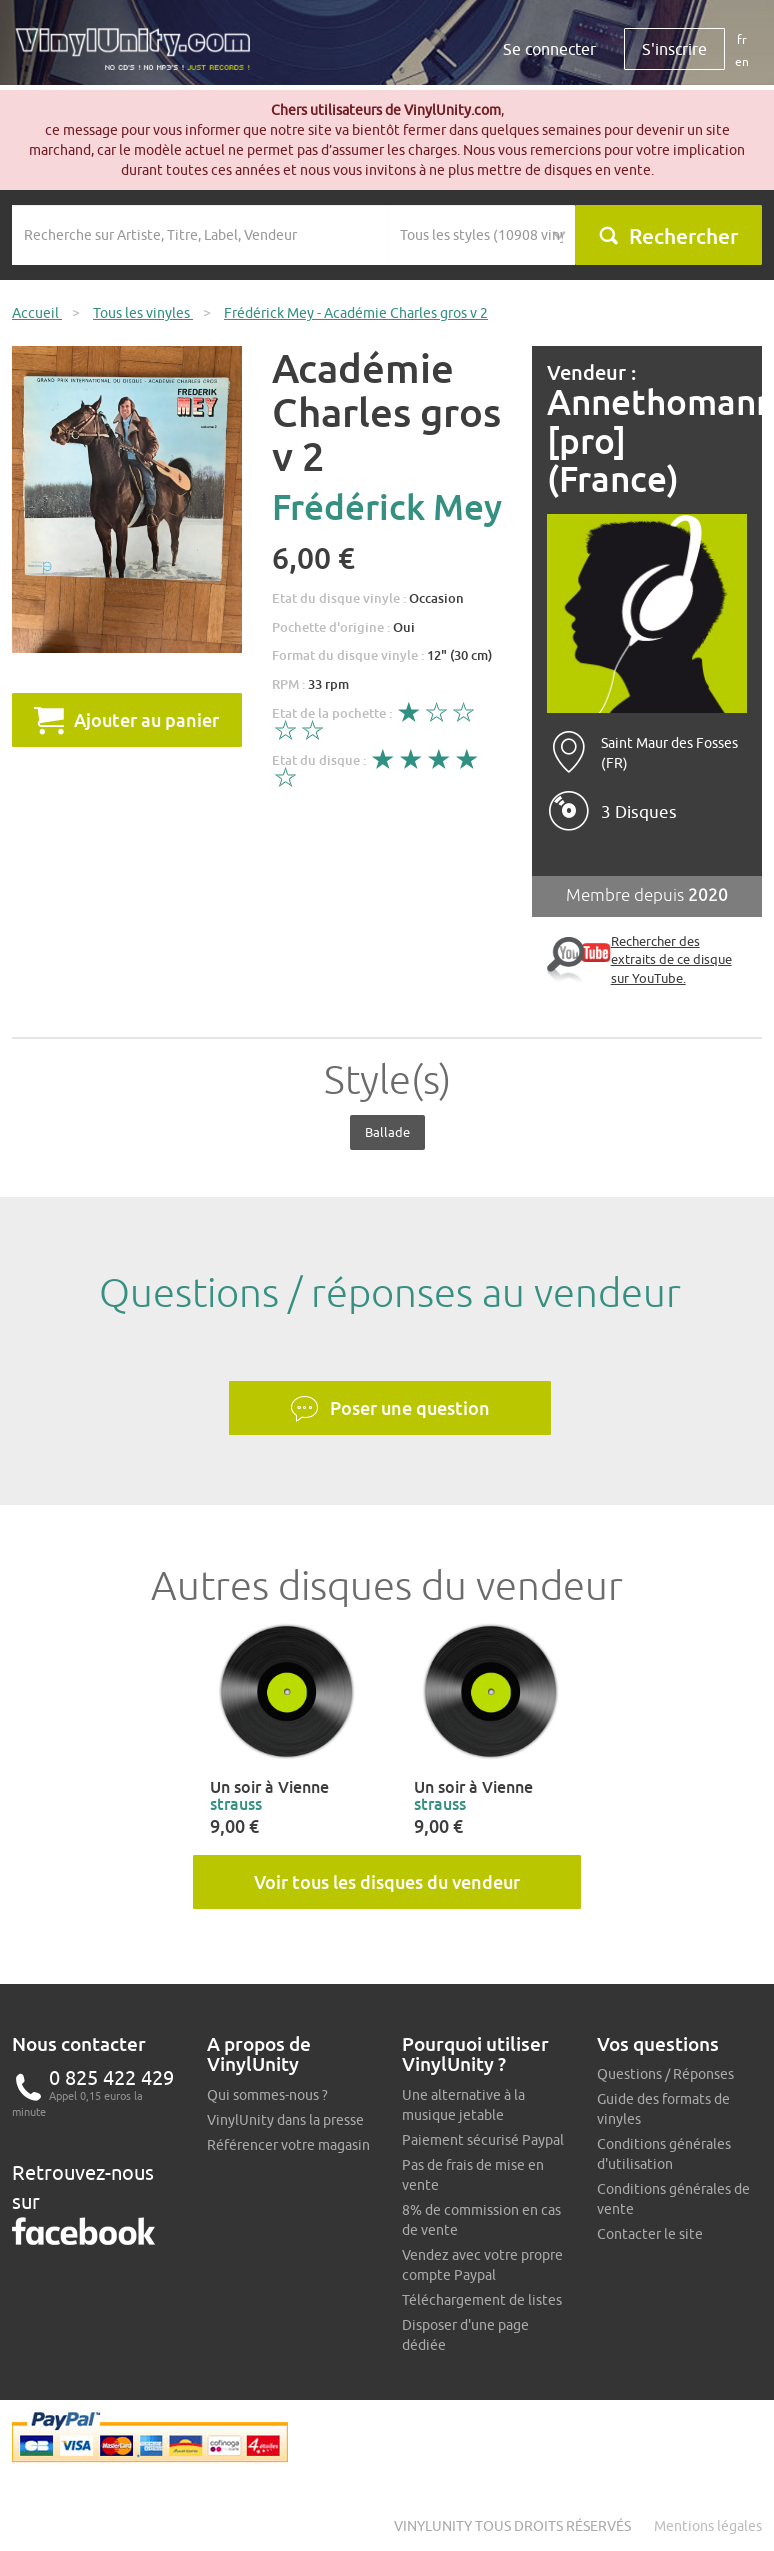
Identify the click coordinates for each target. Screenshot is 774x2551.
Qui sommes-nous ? (267, 2095)
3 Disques (639, 812)
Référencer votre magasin (288, 2145)
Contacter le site (650, 2234)
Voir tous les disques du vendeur (387, 1882)
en (742, 61)
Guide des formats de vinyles (663, 2109)
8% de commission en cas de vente (481, 2220)
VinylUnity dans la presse (285, 2120)
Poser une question (390, 1409)
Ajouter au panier (126, 720)
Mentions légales (708, 2526)
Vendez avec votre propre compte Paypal (482, 2265)
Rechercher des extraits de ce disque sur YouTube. (671, 959)
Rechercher (668, 236)
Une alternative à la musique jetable (463, 2105)
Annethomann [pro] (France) (647, 441)
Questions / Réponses (665, 2074)
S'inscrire (674, 49)
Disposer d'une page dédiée (465, 2335)
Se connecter (549, 49)
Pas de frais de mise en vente (473, 2175)
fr (742, 39)
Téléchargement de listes (482, 2300)
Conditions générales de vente (673, 2199)
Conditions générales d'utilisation (664, 2154)
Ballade (387, 1132)
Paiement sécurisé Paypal (483, 2140)
